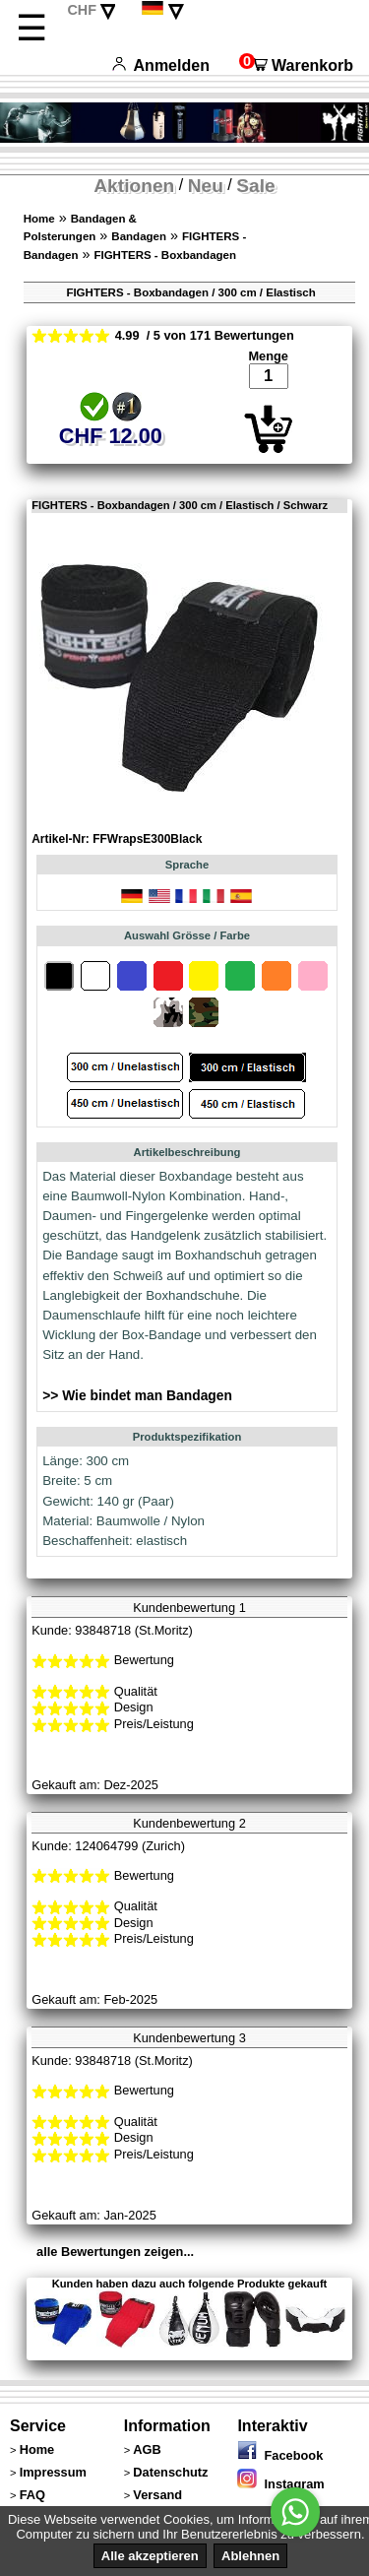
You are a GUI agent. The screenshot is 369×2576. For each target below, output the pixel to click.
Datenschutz (170, 2472)
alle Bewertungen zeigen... (115, 2251)
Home (39, 219)
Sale (255, 185)
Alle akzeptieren (150, 2555)
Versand (157, 2494)
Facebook (280, 2455)
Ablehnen (250, 2555)
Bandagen (138, 236)
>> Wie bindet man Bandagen (137, 1395)
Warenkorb (296, 65)
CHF (81, 10)
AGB (146, 2449)
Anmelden (161, 65)
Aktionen (133, 185)
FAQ (32, 2494)
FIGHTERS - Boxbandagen (164, 255)
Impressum (53, 2472)
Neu (205, 185)
